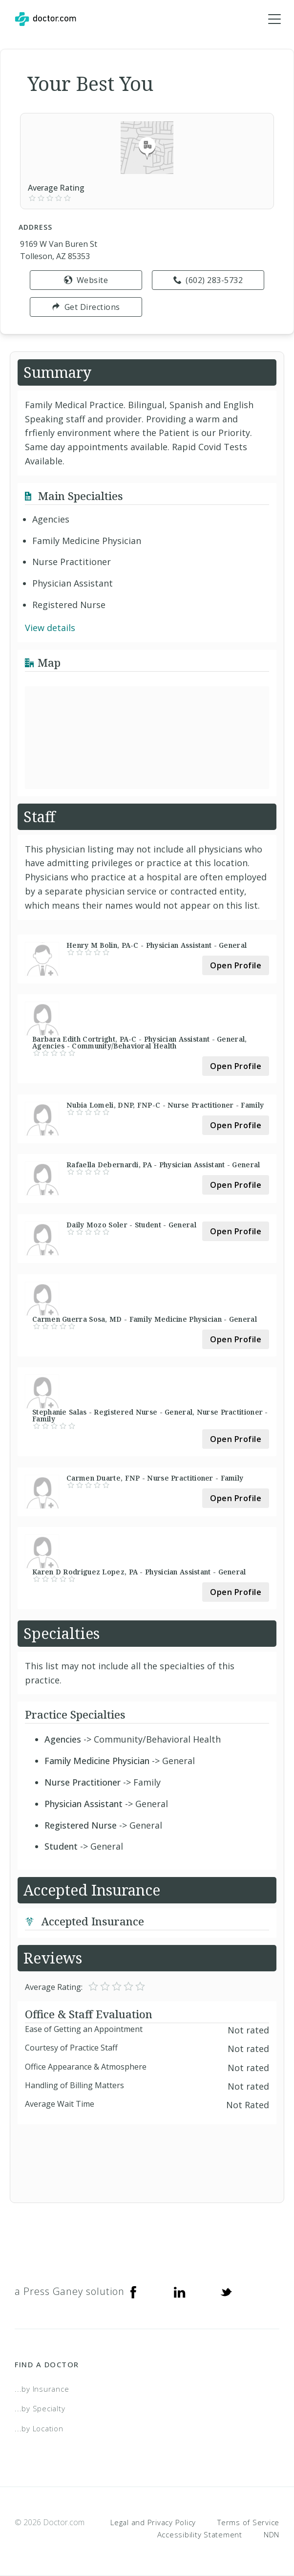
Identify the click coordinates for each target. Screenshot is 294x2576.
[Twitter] (226, 2291)
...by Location (39, 2428)
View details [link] (50, 627)
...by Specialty (40, 2408)
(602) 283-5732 (208, 280)
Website (86, 280)
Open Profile (235, 965)
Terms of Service (248, 2522)
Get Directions (86, 307)
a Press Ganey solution (70, 2291)
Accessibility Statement (199, 2534)
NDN (271, 2534)
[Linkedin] (180, 2291)
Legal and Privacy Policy (153, 2522)
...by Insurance (42, 2389)
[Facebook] (133, 2291)
